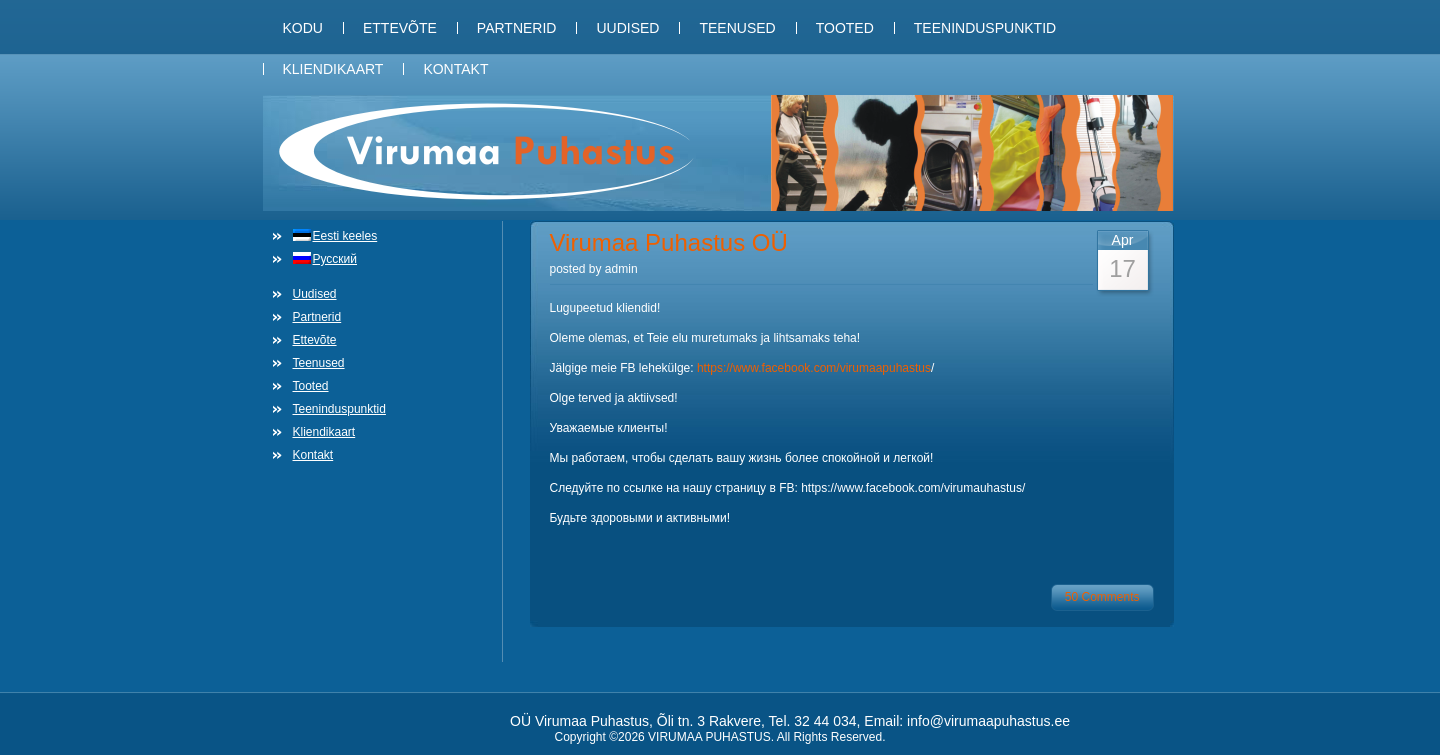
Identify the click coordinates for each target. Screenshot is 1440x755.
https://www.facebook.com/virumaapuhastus (814, 368)
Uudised (627, 28)
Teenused (737, 28)
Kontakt (455, 69)
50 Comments (1102, 597)
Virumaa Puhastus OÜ (669, 242)
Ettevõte (400, 28)
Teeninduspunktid (985, 28)
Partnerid (517, 28)
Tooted (845, 28)
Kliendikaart (333, 69)
